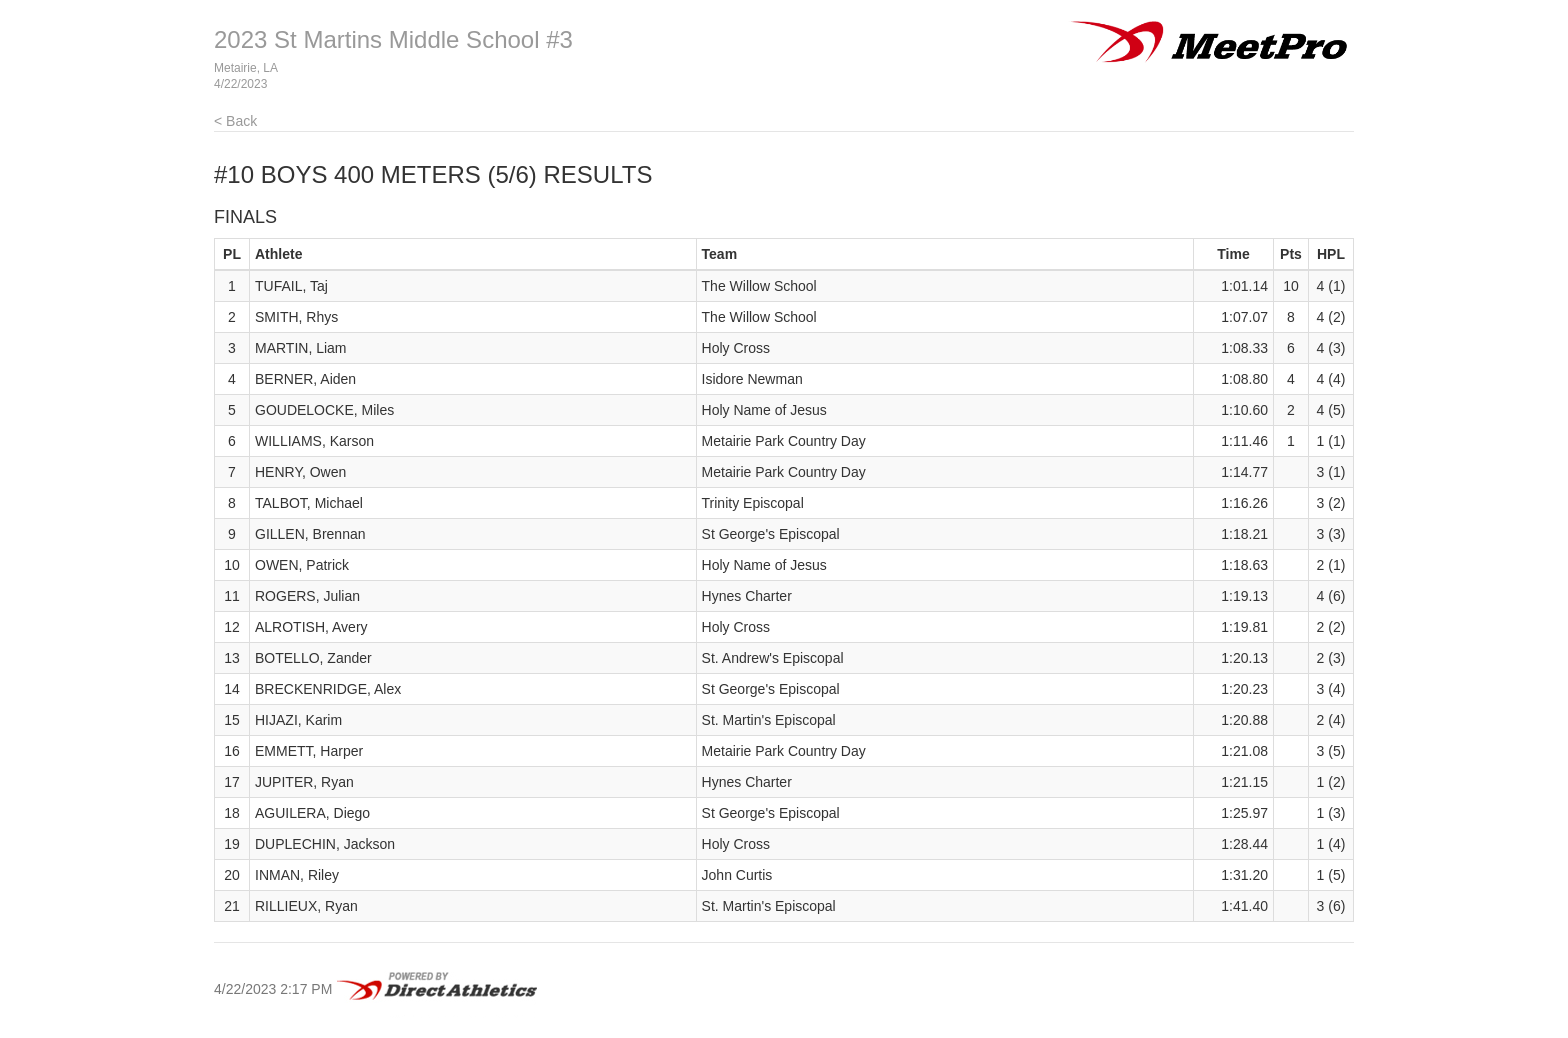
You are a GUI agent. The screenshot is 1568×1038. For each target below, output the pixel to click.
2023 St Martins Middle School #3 (393, 39)
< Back (235, 121)
